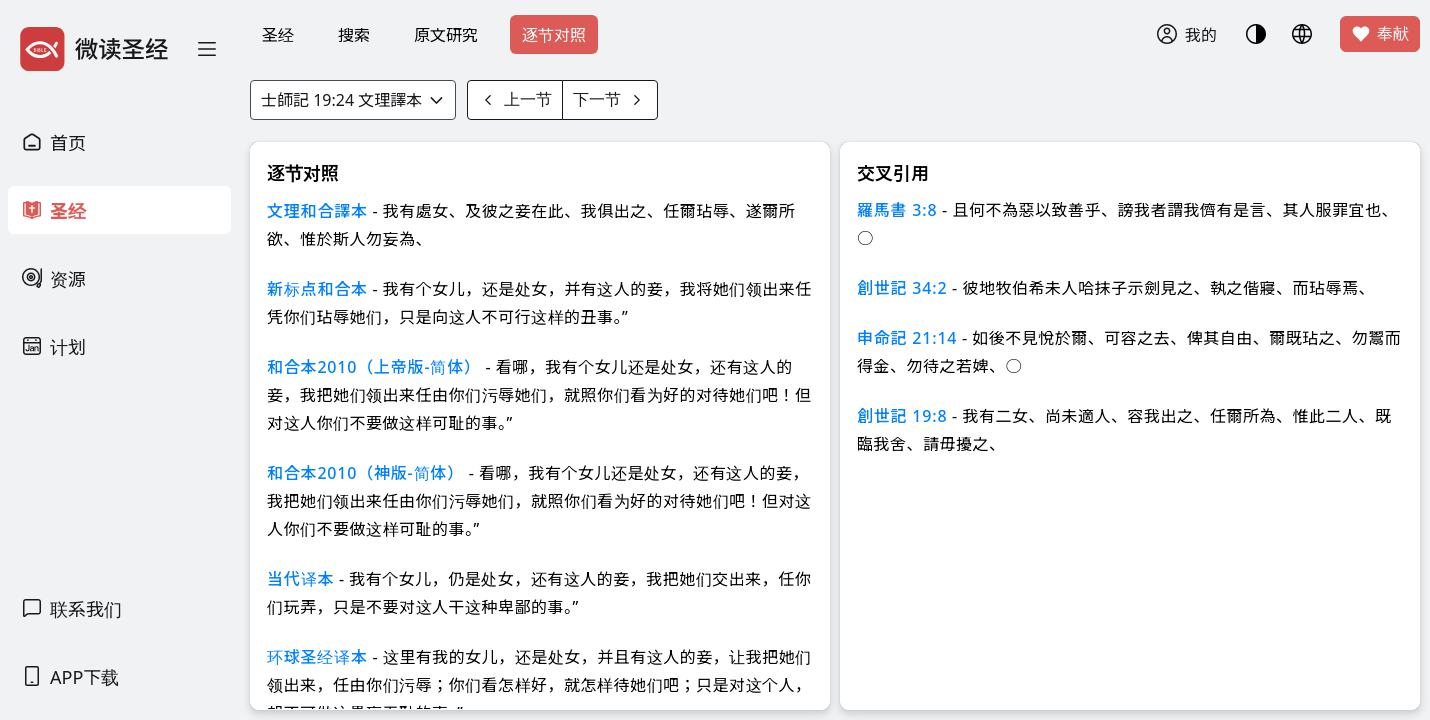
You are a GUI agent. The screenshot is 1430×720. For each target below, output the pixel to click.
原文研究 (446, 35)
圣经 (278, 35)
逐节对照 (554, 35)
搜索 (354, 35)
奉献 (1380, 34)
